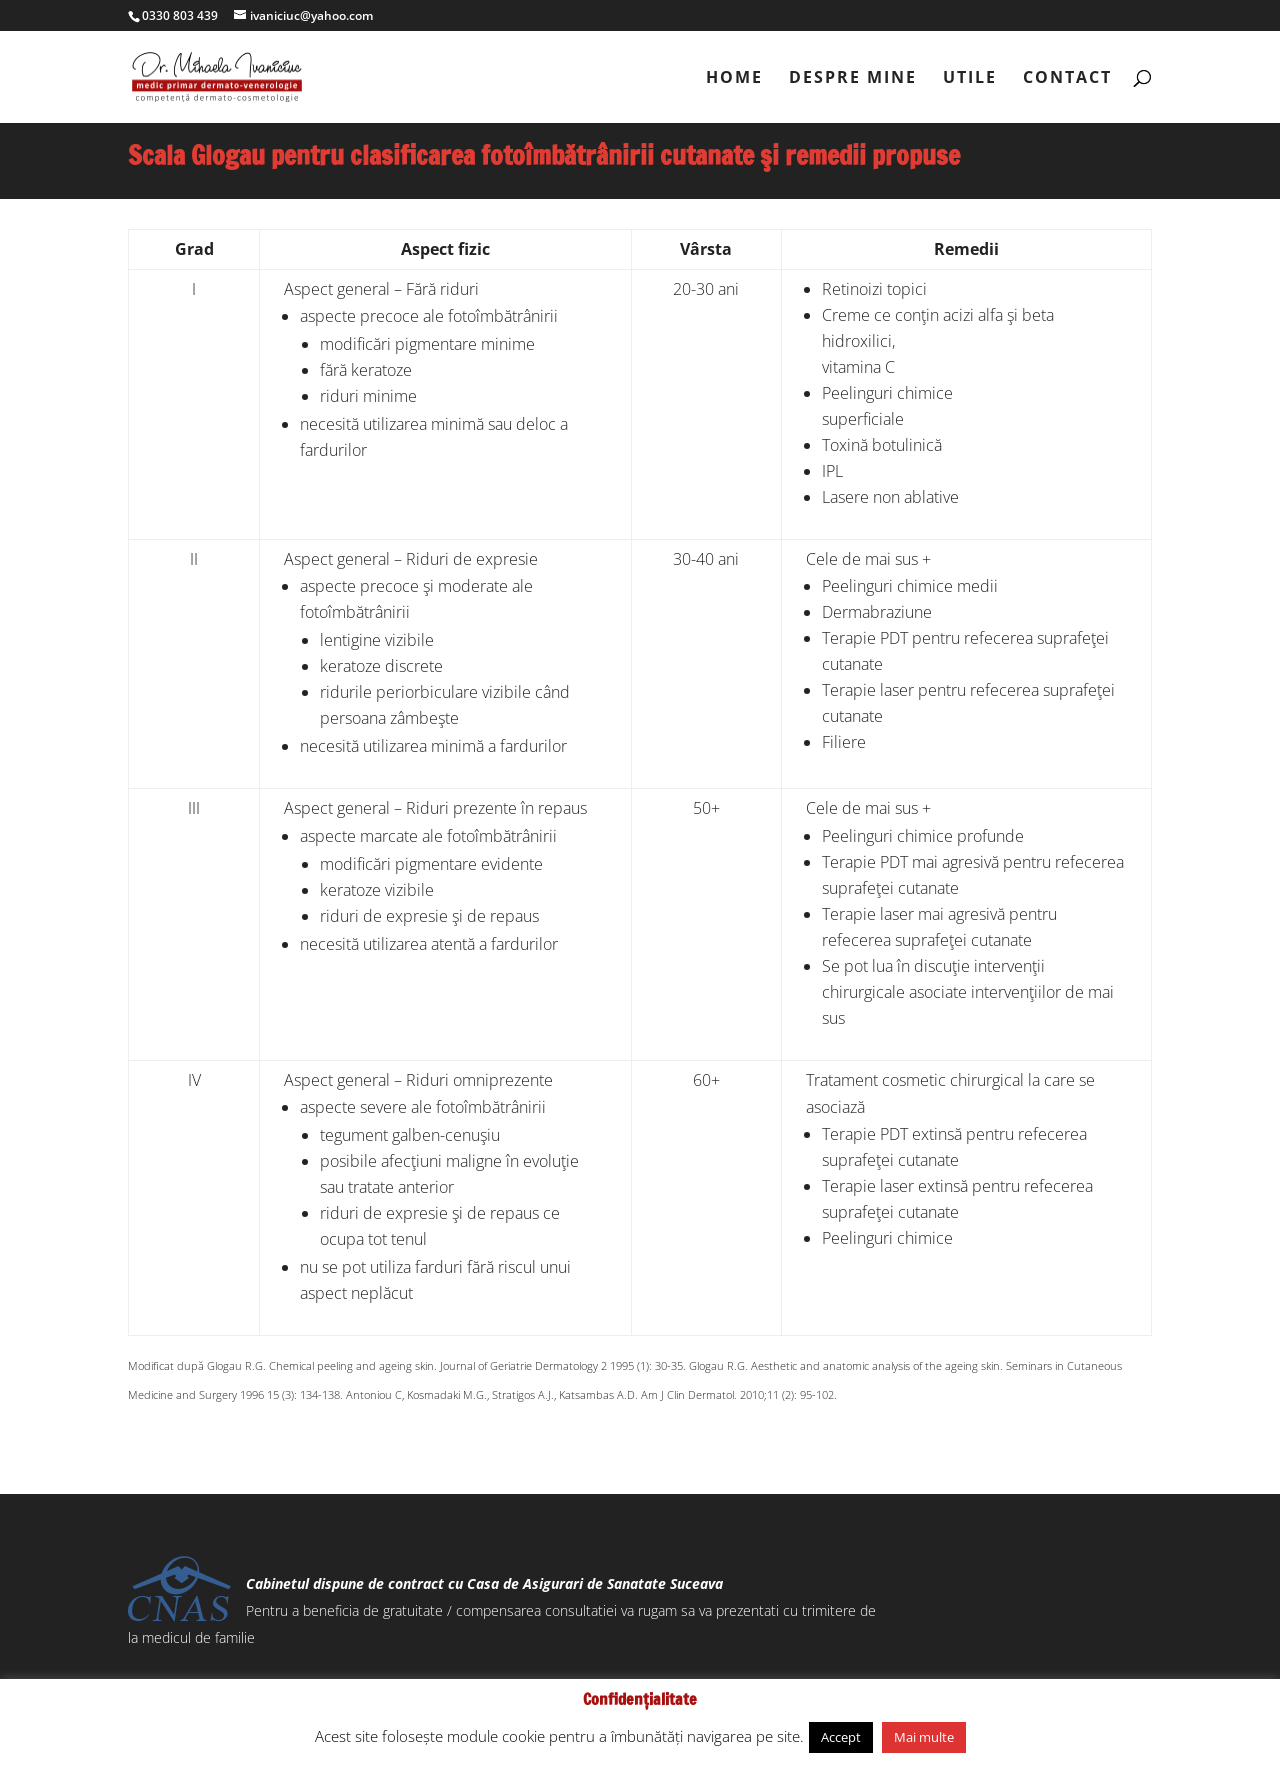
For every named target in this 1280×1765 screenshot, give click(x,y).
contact (1067, 79)
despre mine (853, 79)
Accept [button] (841, 1737)
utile (970, 79)
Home (734, 79)
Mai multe (924, 1737)
